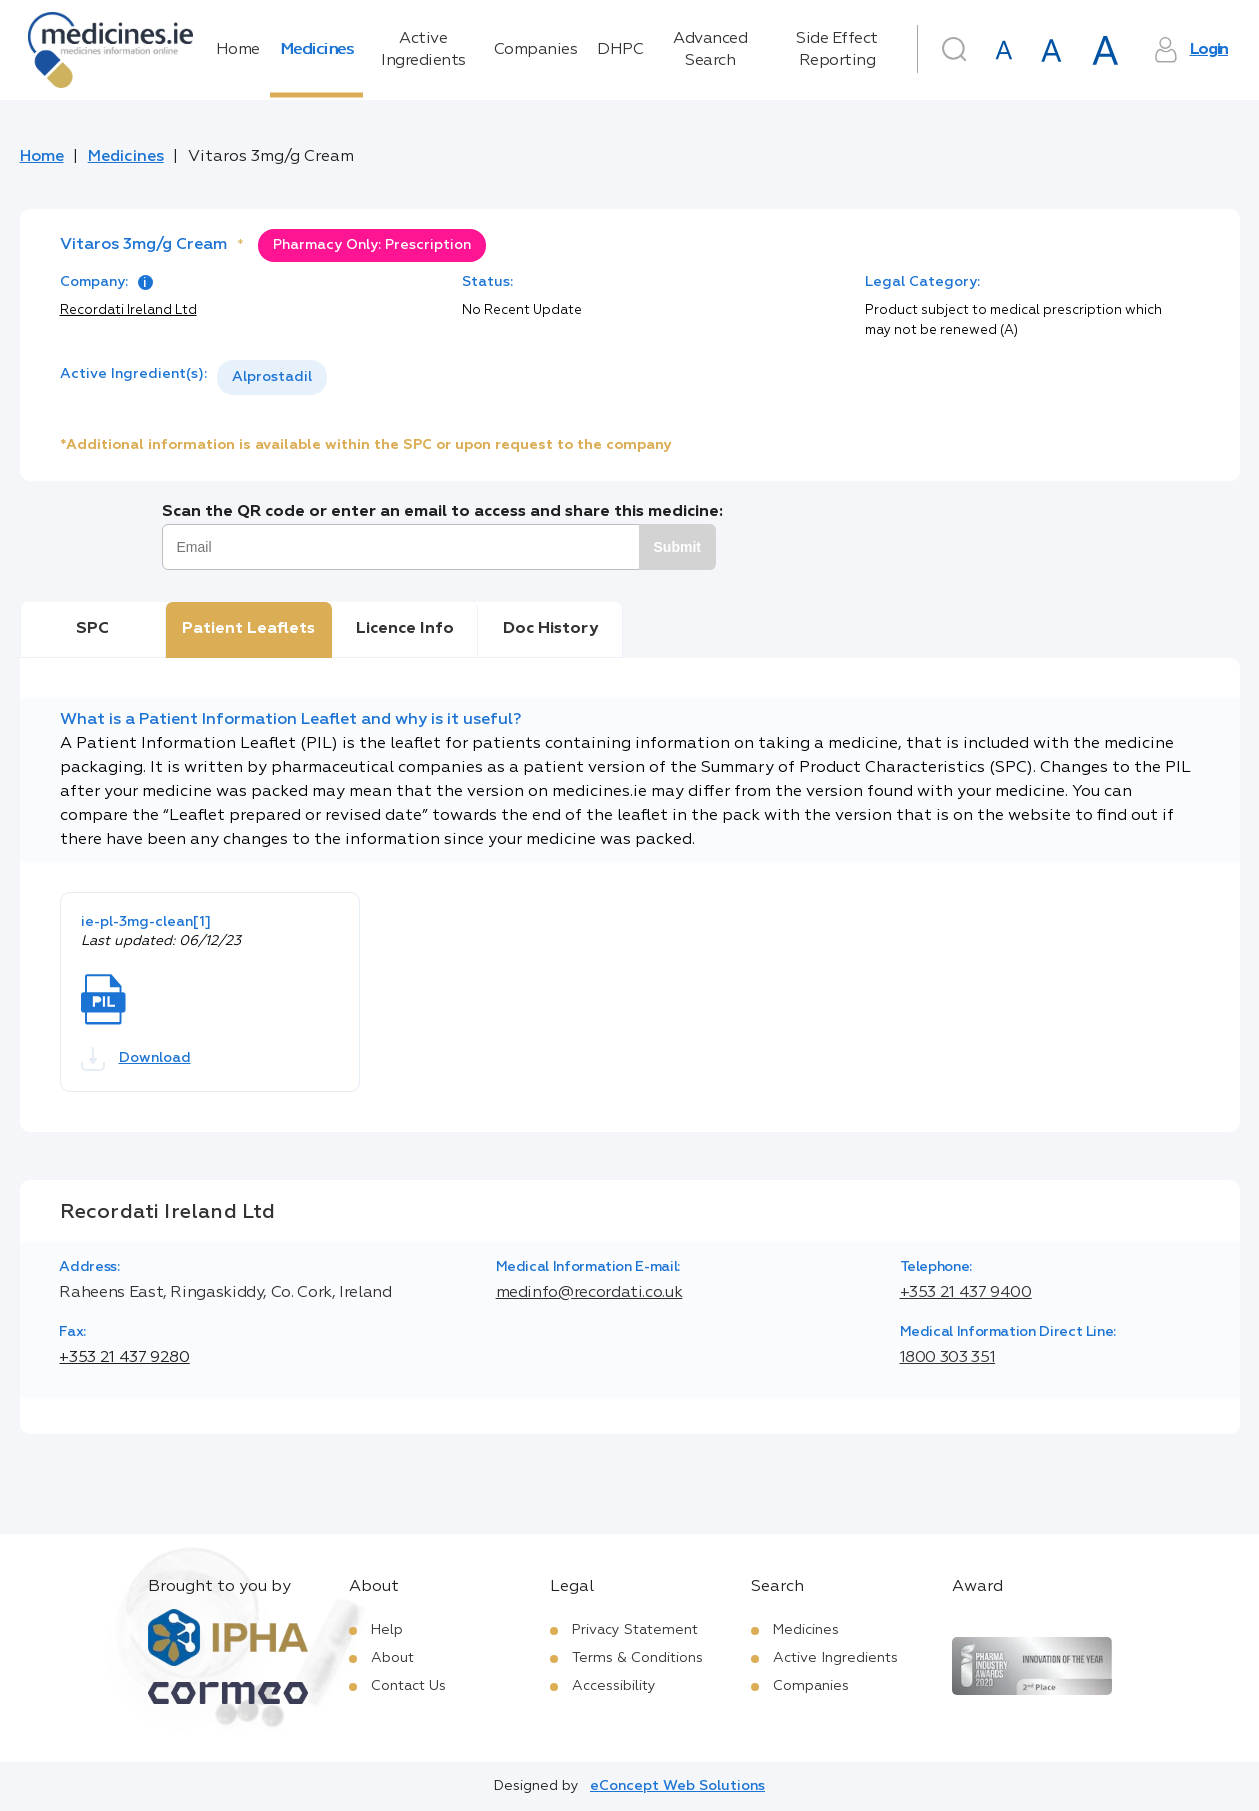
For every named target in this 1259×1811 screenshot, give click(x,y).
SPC (92, 629)
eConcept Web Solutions (677, 1786)
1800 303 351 (948, 1358)
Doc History (550, 629)
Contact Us (408, 1686)
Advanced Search (710, 50)
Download (136, 1059)
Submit (677, 547)
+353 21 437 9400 (966, 1293)
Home (238, 50)
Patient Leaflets (248, 629)
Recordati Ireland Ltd (128, 310)
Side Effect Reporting (837, 50)
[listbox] (272, 377)
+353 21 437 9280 (124, 1358)
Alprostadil (272, 377)
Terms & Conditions (637, 1658)
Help (387, 1630)
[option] (272, 377)
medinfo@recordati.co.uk (589, 1293)
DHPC (620, 50)
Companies (536, 50)
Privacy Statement (635, 1630)
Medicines (317, 50)
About (392, 1658)
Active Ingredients (423, 50)
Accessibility (614, 1686)
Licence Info (405, 629)
